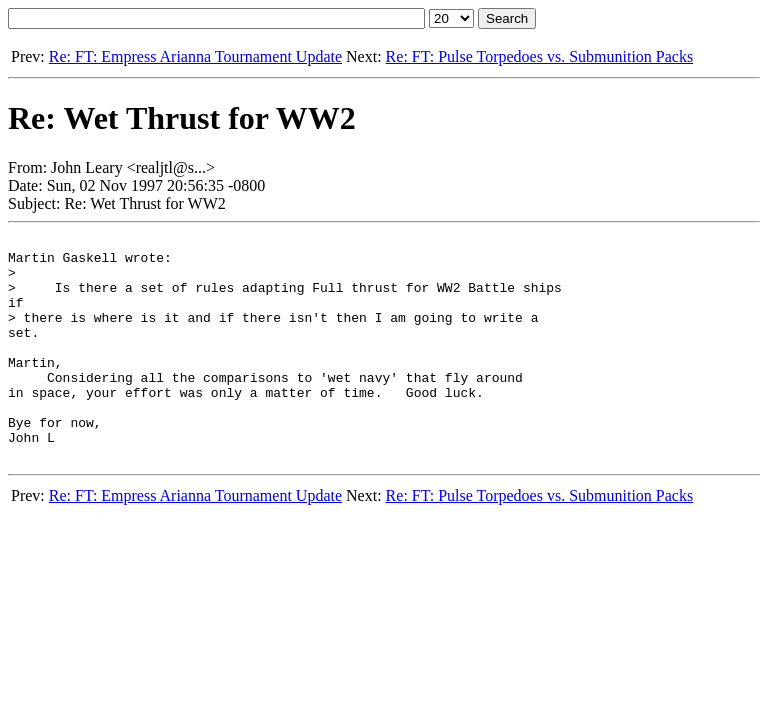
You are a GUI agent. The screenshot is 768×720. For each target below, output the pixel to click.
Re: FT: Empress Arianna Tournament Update (195, 56)
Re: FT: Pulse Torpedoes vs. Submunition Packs (540, 56)
